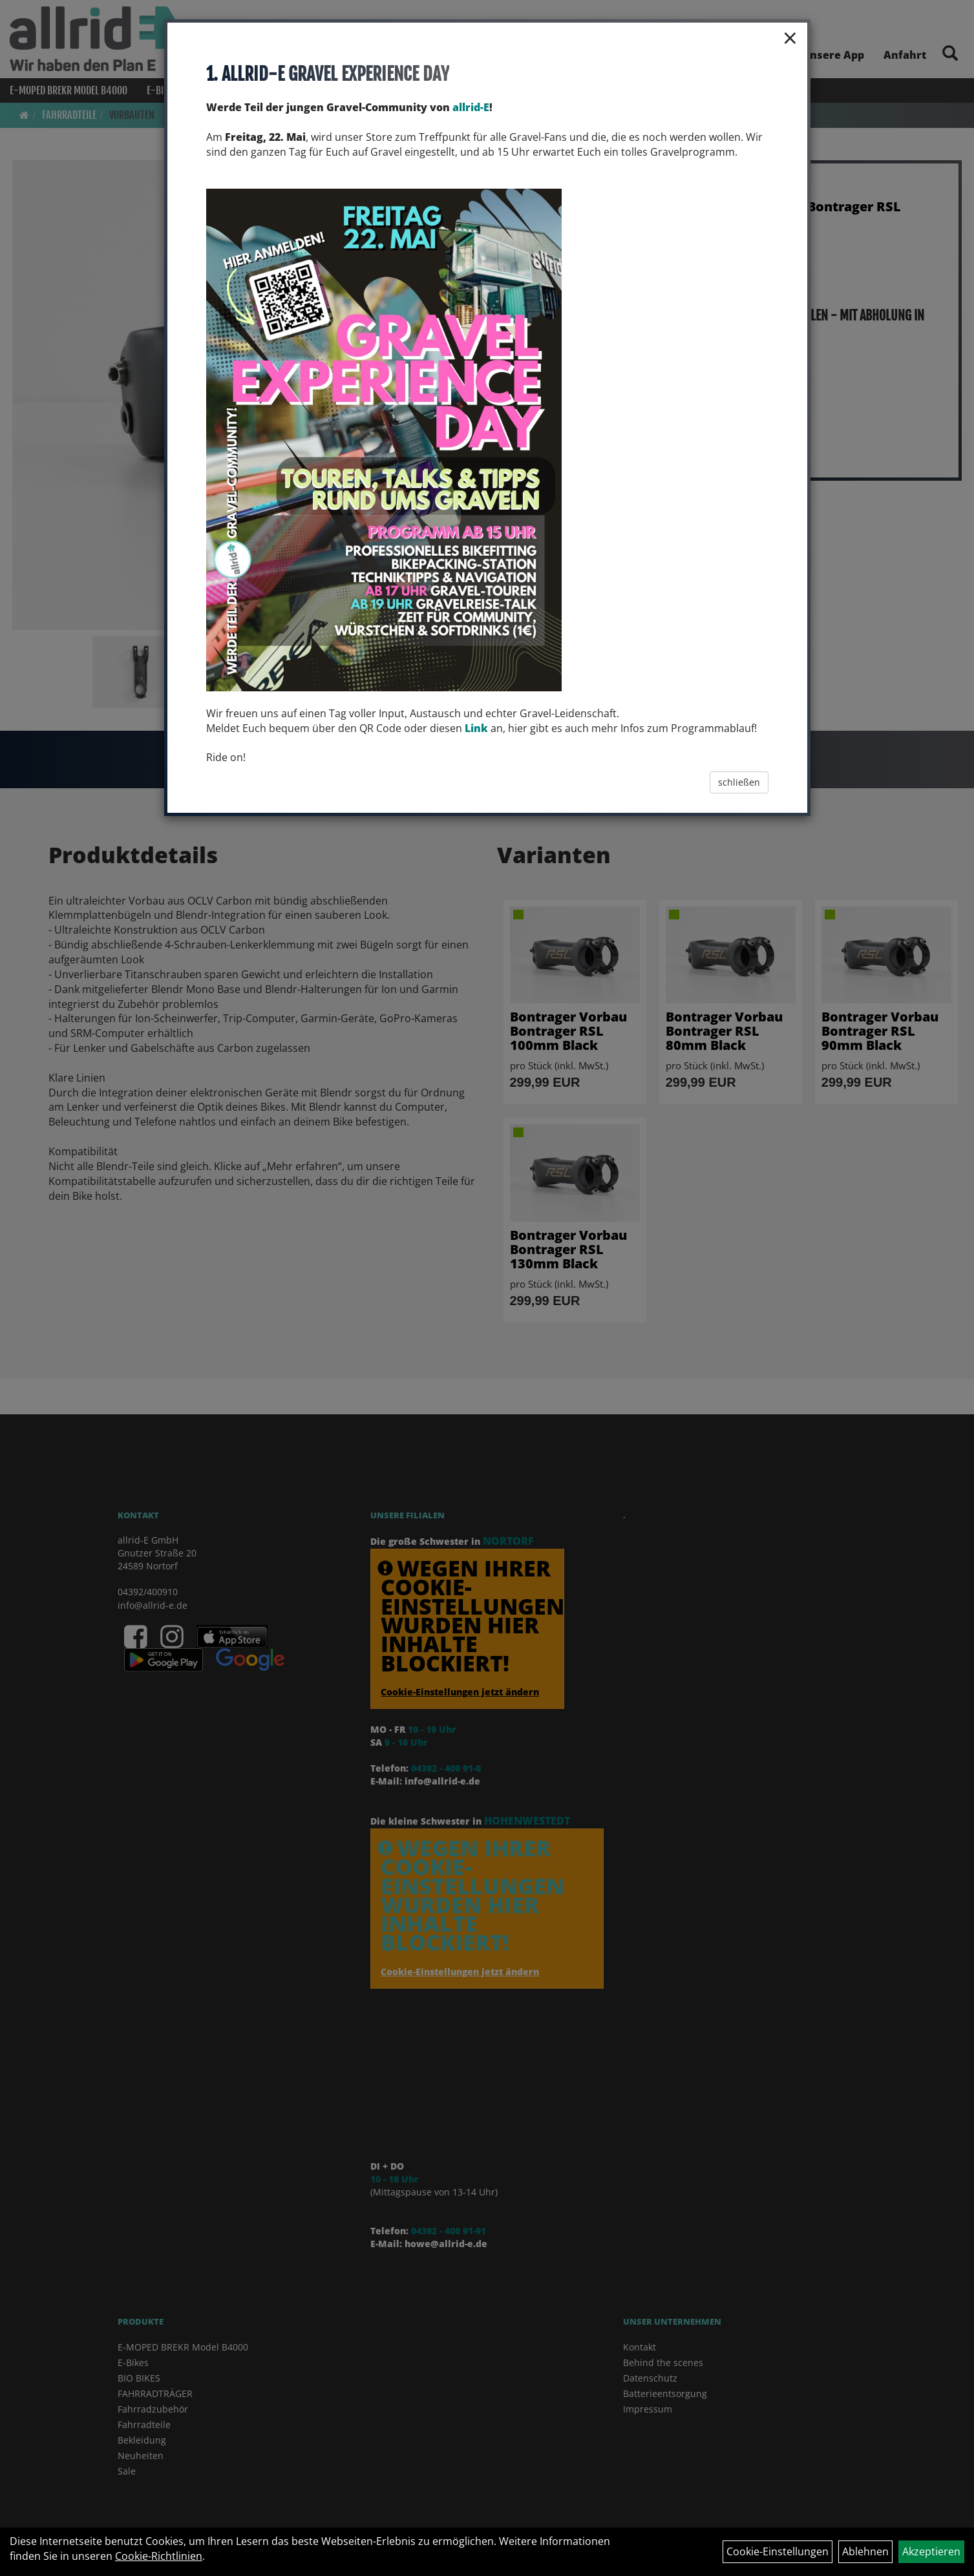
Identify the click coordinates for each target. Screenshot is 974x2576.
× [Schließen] (790, 37)
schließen (739, 782)
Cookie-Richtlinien (158, 2556)
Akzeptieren (931, 2551)
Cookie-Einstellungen (777, 2551)
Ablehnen (865, 2551)
